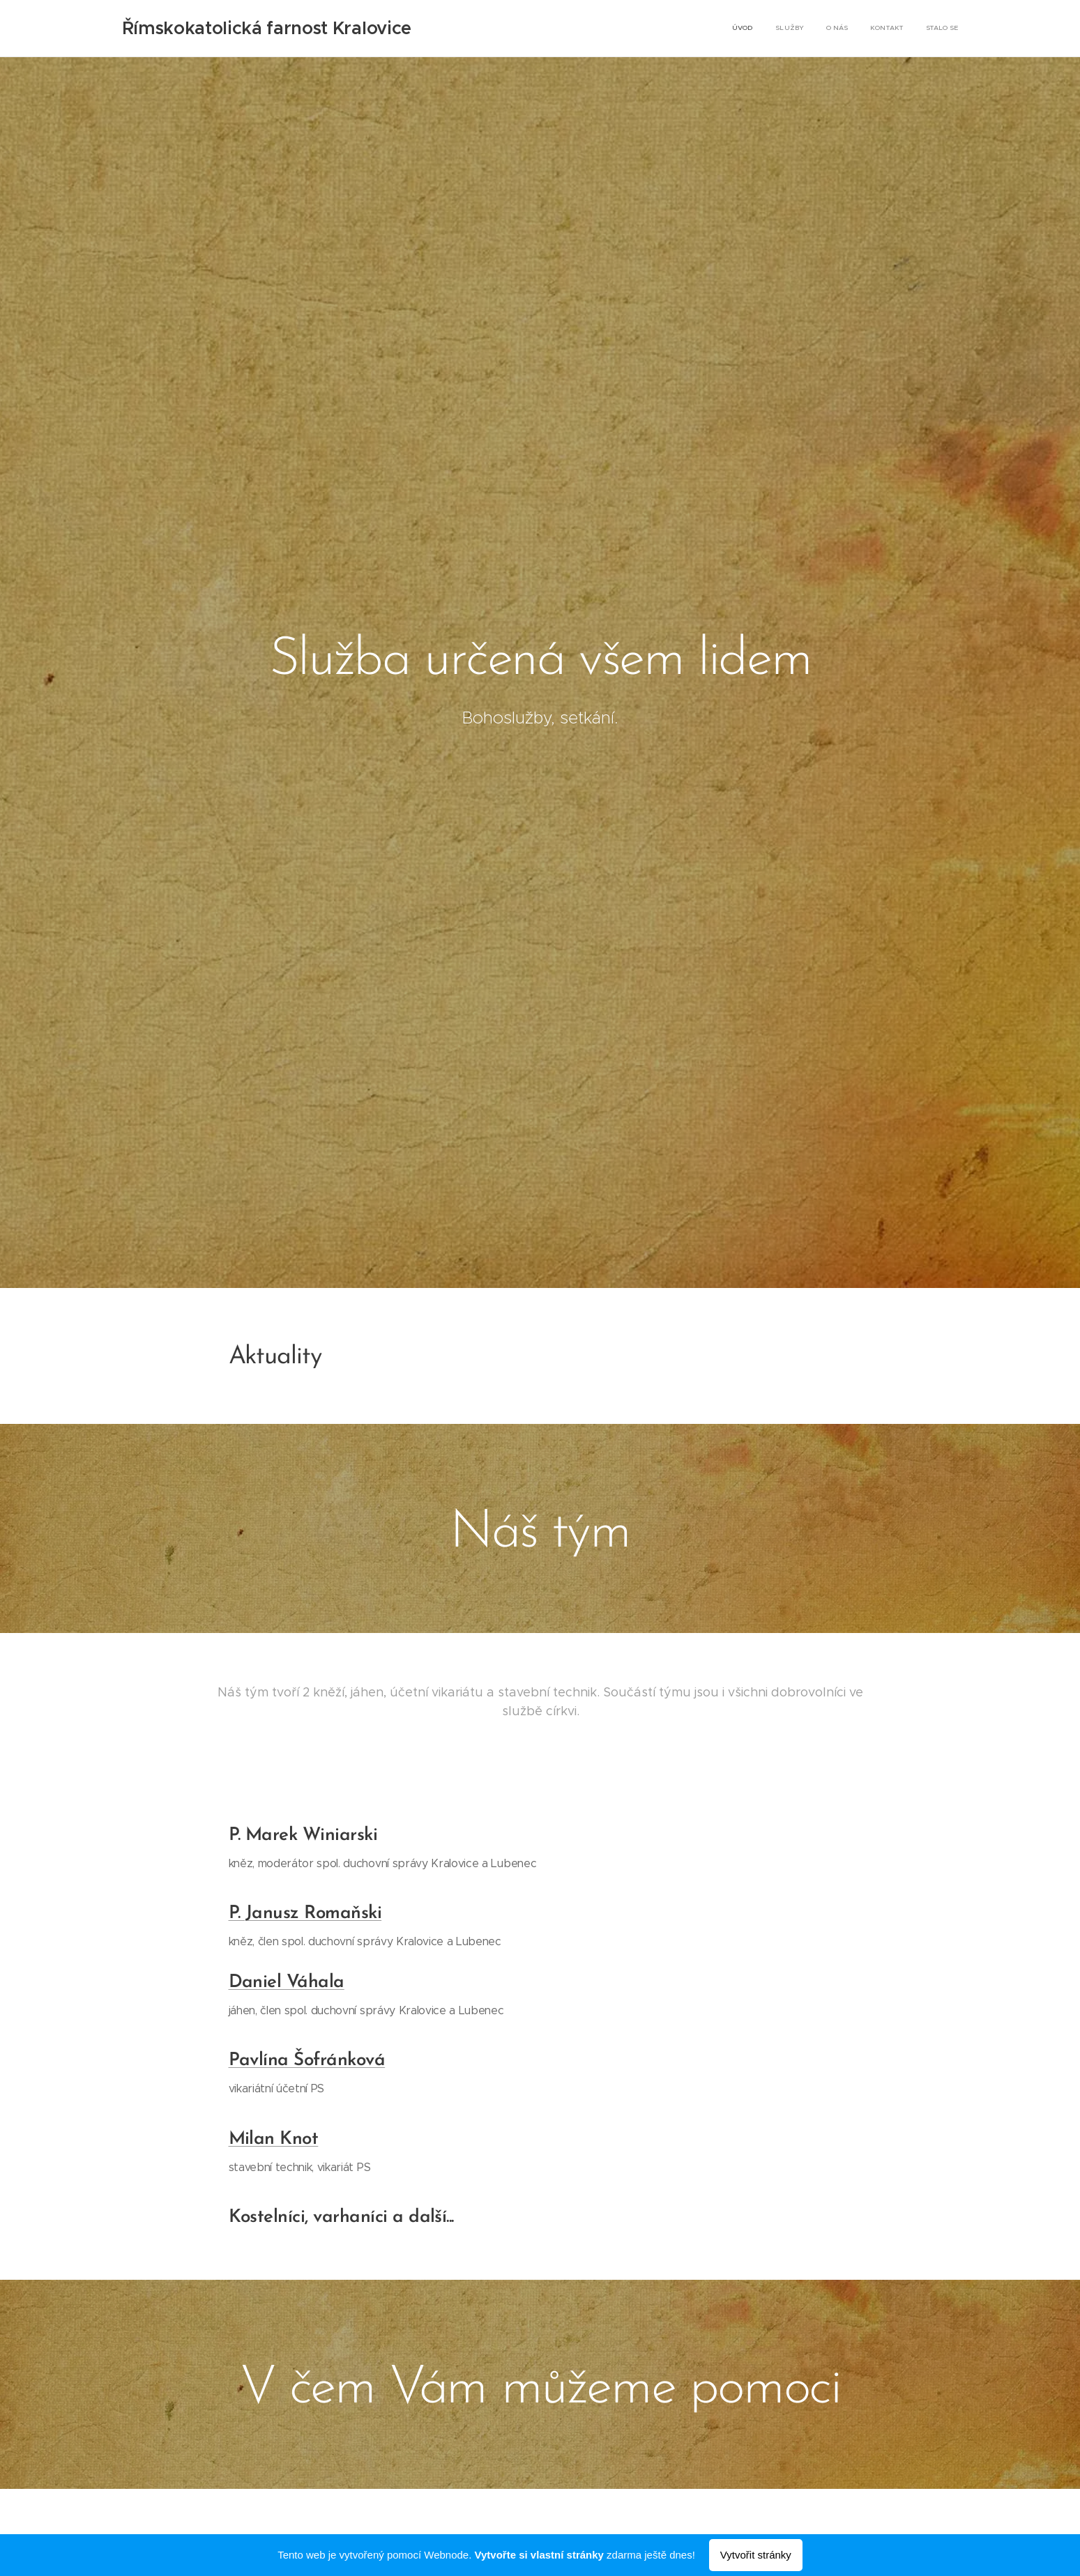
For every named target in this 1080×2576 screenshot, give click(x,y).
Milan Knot (273, 2138)
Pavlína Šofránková (306, 2060)
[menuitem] (873, 28)
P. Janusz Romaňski (304, 1913)
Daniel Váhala (286, 1982)
